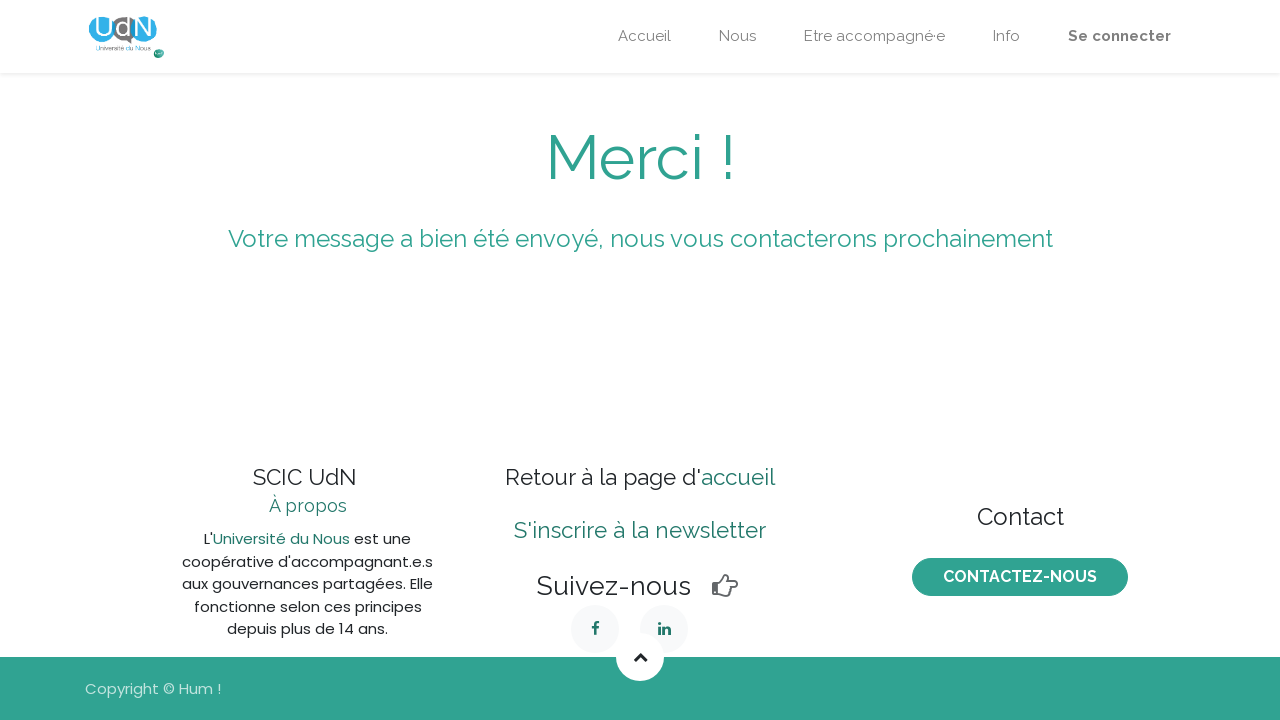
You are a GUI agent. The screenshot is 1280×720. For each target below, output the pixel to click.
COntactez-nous (1020, 576)
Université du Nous (281, 538)
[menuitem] (644, 36)
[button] (640, 657)
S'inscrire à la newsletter (640, 530)
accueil (738, 477)
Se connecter (1119, 36)
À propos (308, 505)
